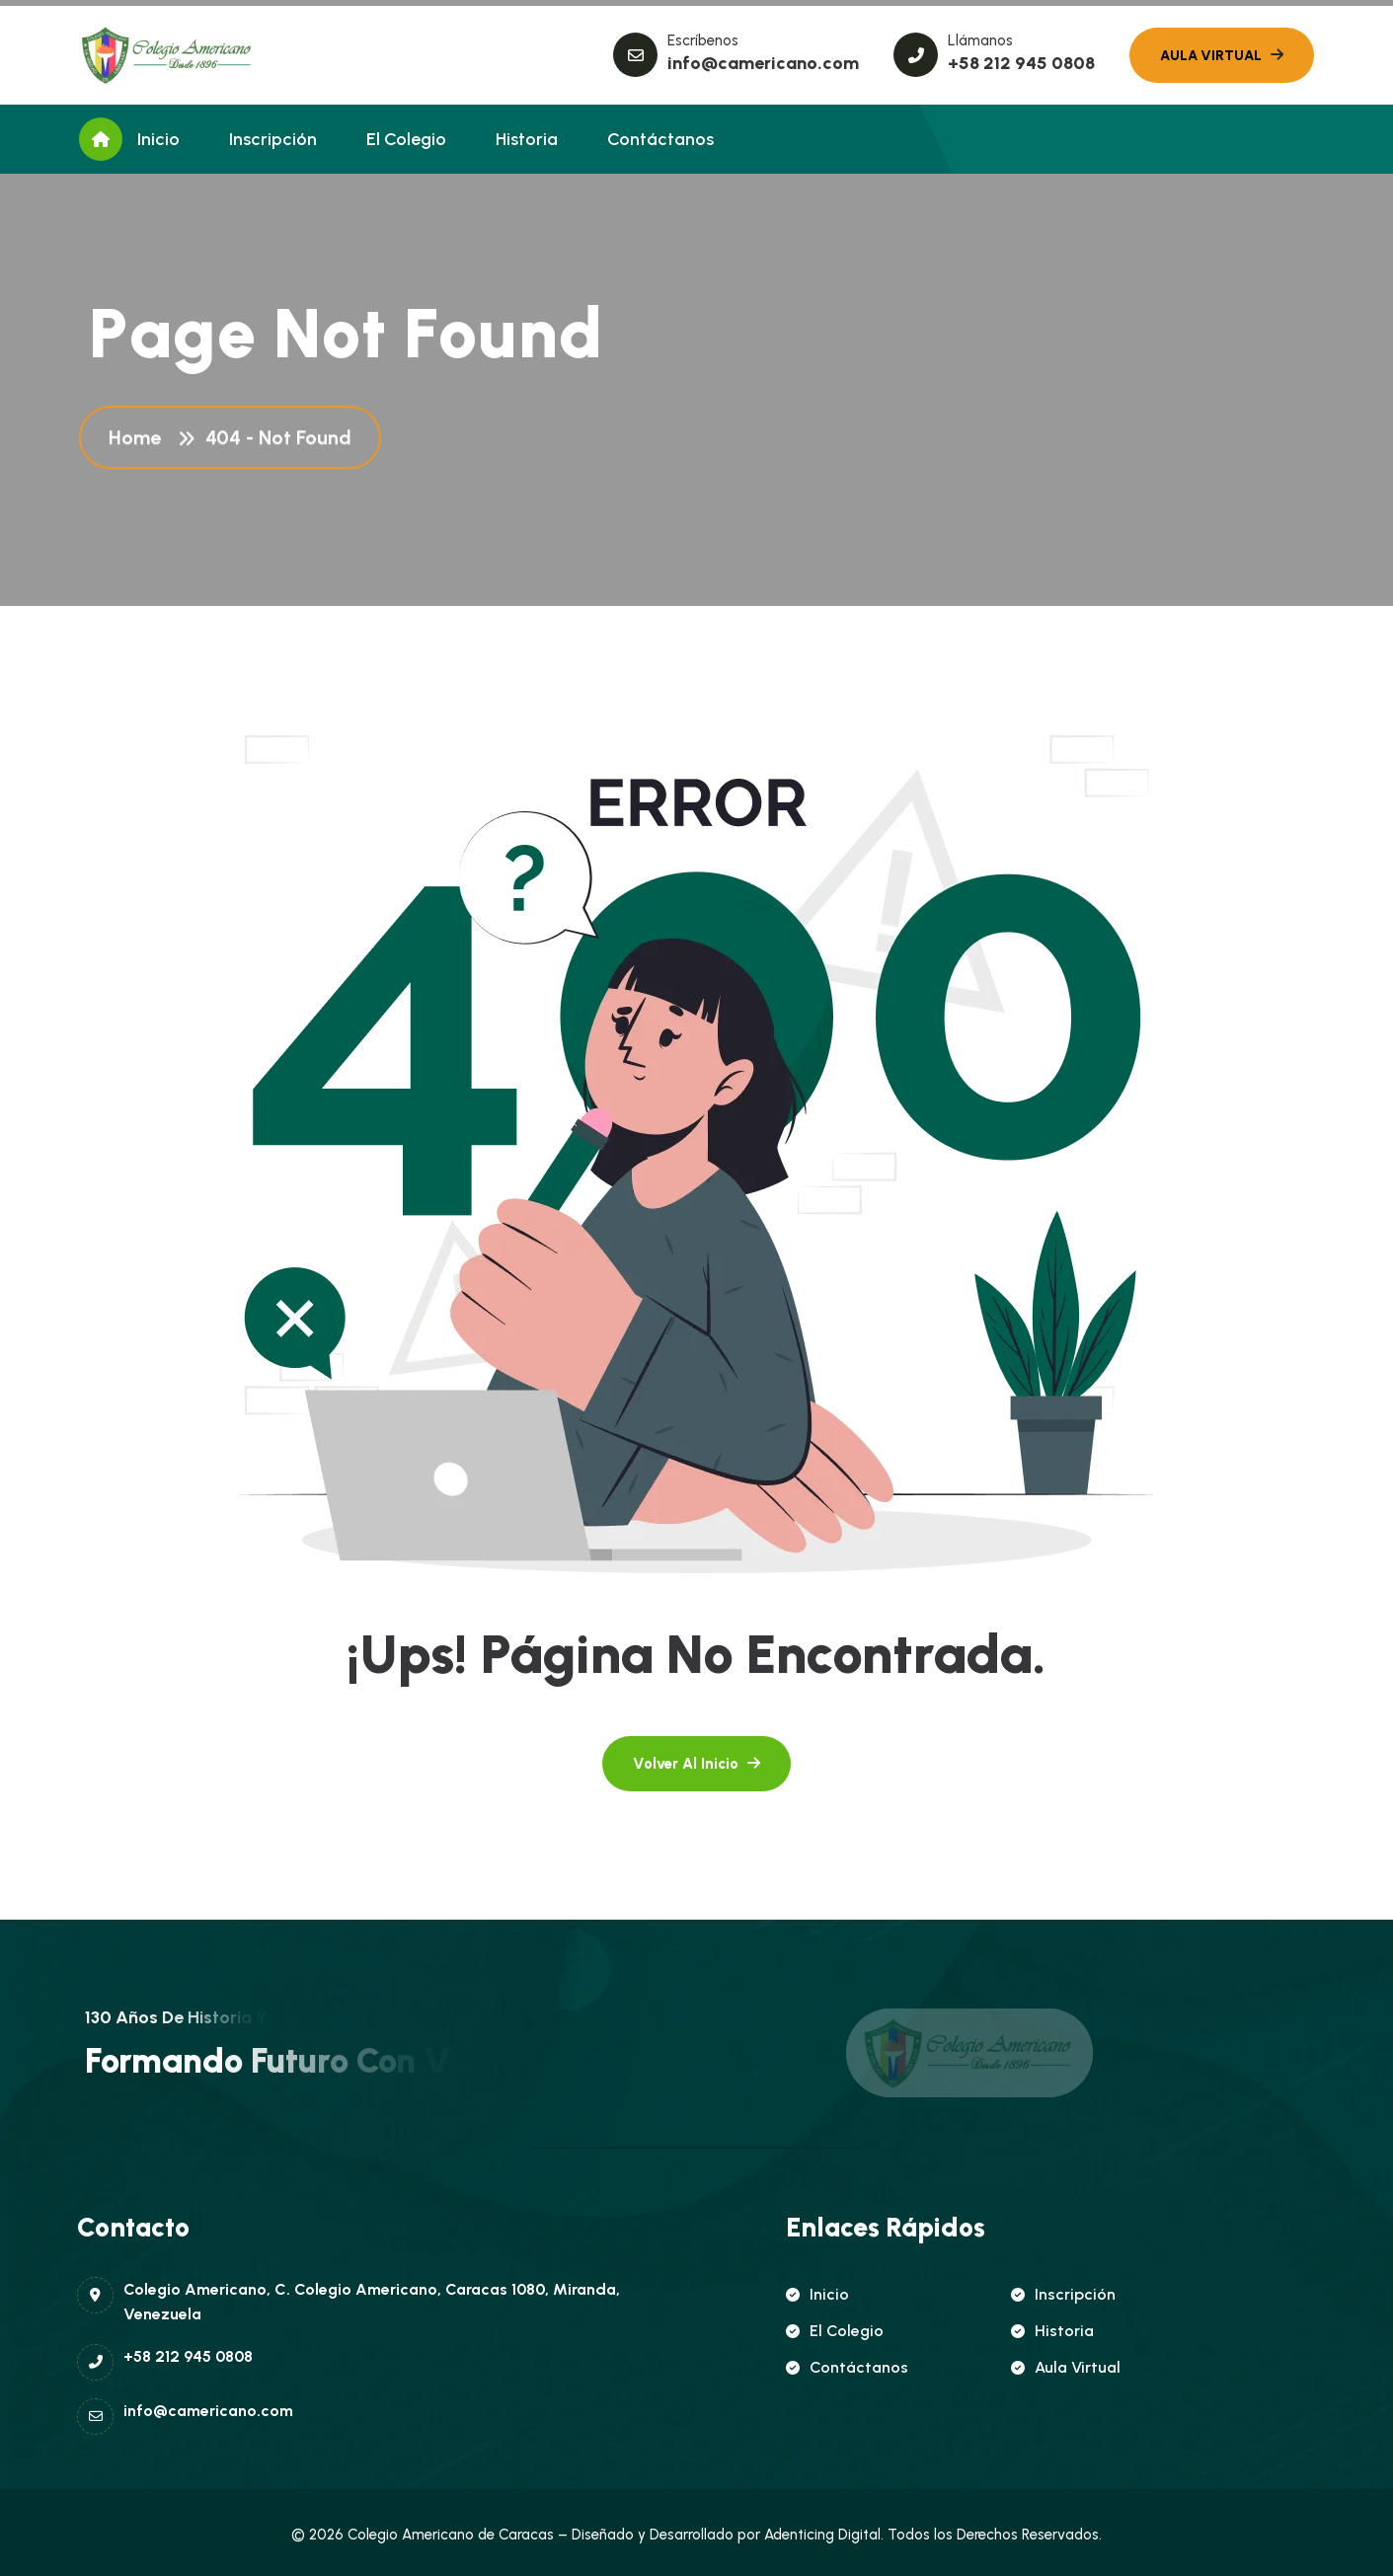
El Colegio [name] (835, 2330)
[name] (168, 55)
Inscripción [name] (1063, 2294)
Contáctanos (660, 139)
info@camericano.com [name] (763, 63)
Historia (527, 139)
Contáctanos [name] (847, 2367)
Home (140, 440)
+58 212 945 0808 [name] (1021, 63)
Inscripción (273, 139)
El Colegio (406, 139)
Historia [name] (1052, 2330)
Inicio (158, 139)
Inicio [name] (817, 2294)
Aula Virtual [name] (1066, 2367)
